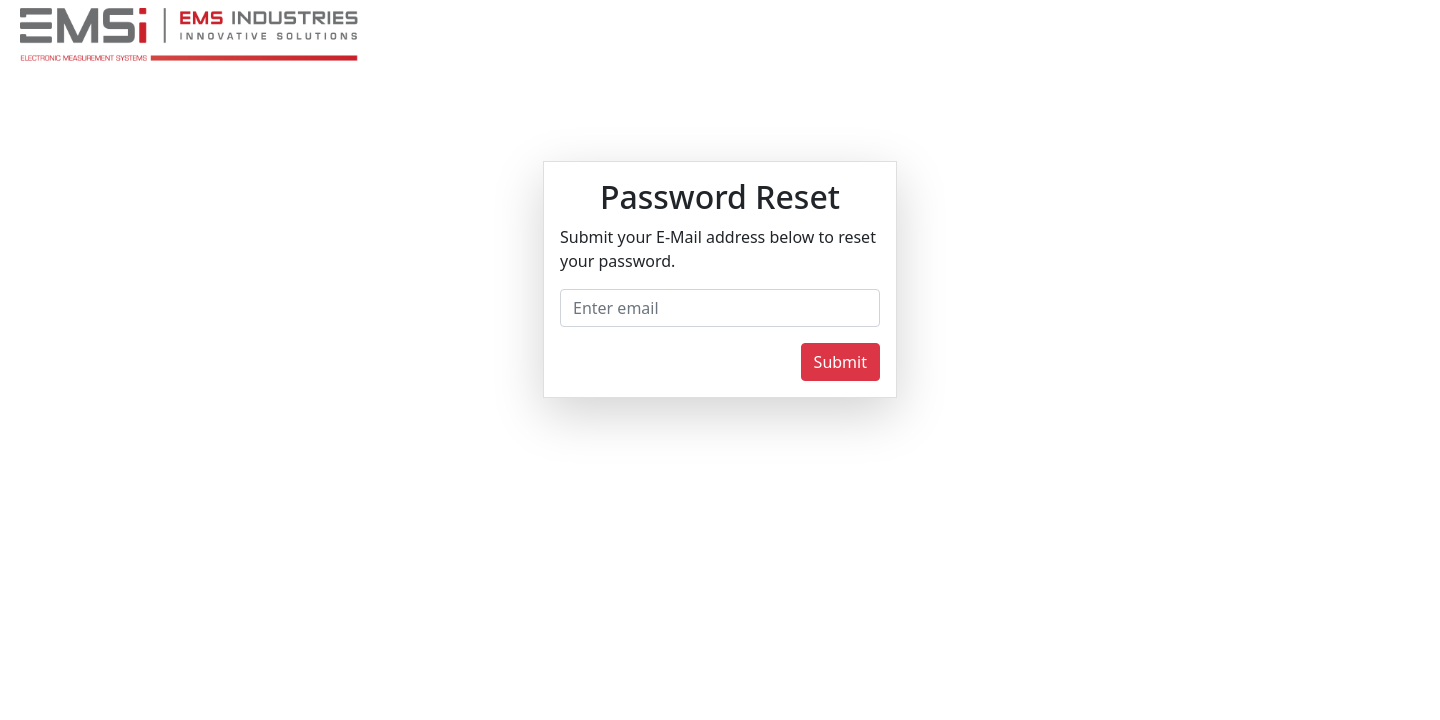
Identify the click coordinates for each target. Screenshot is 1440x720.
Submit (840, 362)
